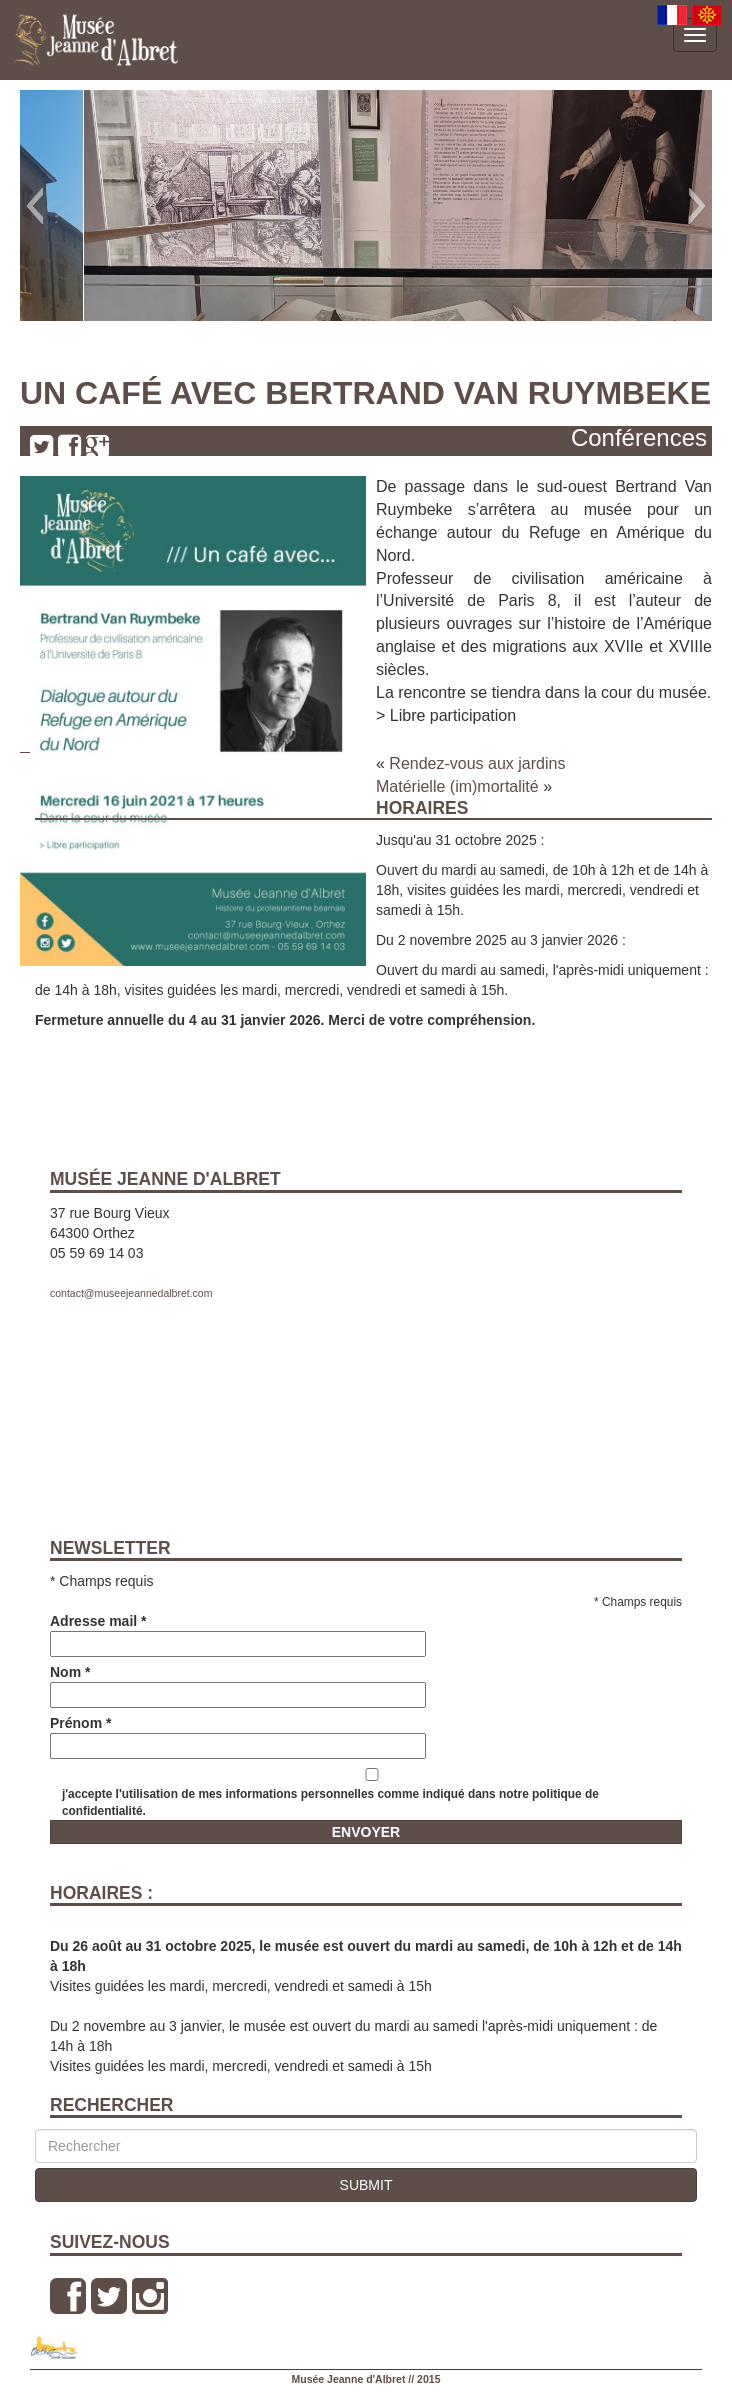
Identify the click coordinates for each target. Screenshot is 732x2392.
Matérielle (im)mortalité (457, 786)
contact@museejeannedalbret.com (131, 1293)
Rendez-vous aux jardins (477, 763)
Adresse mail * (238, 1632)
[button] (34, 206)
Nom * (238, 1683)
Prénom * (238, 1734)
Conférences (639, 437)
